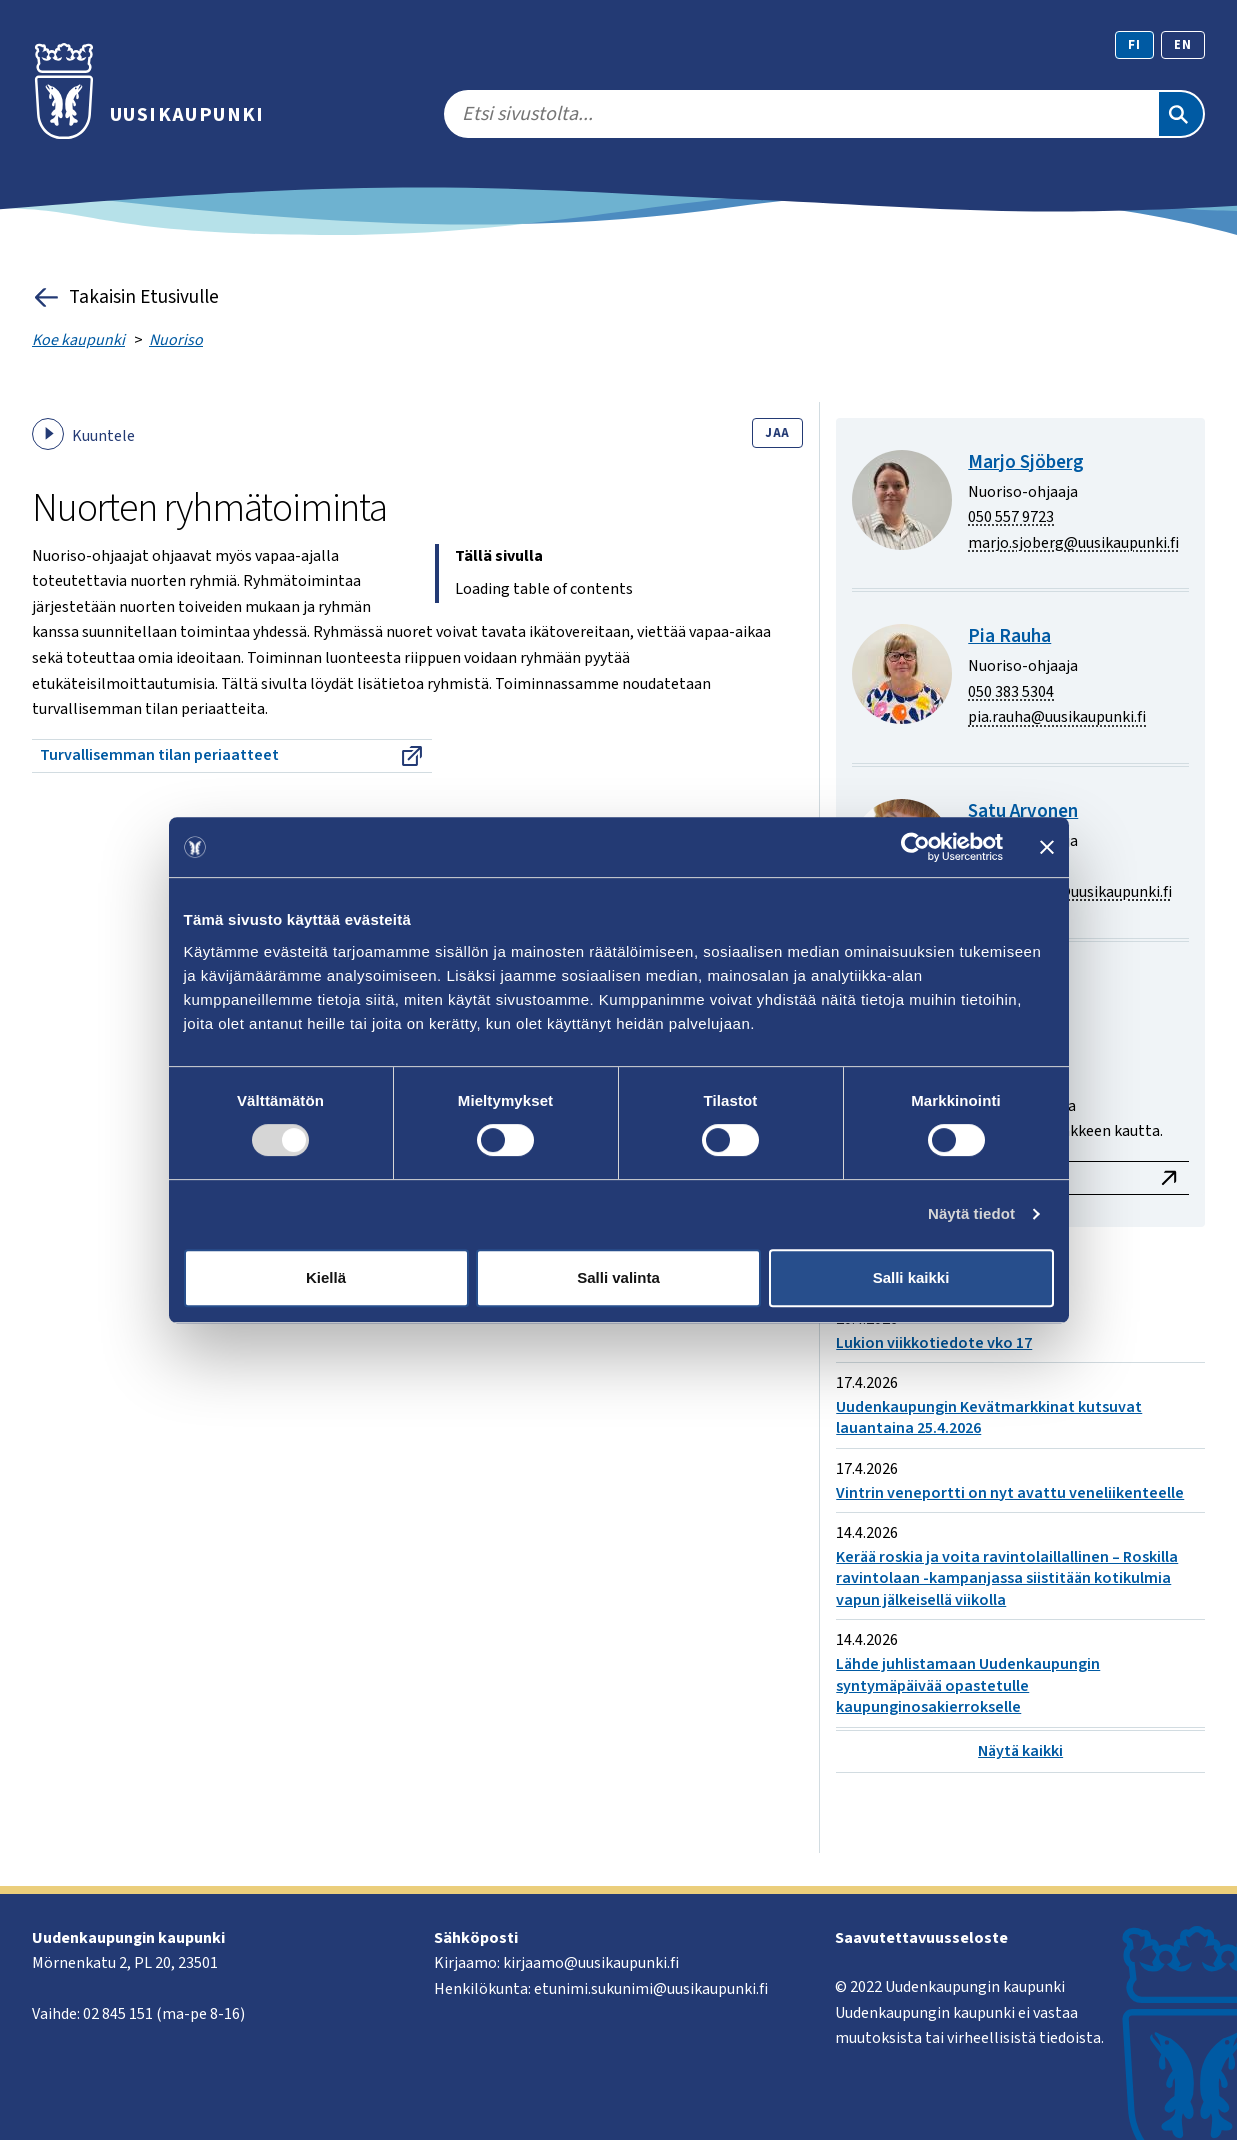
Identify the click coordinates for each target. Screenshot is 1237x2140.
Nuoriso (176, 340)
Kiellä (326, 1277)
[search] (800, 114)
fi (1134, 45)
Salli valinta (618, 1277)
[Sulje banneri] (1047, 847)
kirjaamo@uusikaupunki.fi (591, 1963)
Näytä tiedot (971, 1213)
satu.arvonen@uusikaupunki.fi (1070, 892)
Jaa (777, 433)
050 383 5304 (1011, 692)
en (1183, 45)
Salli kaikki (911, 1277)
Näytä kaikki (1020, 1751)
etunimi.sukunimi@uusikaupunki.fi (651, 1989)
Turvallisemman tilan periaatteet (232, 756)
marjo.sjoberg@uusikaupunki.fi (1073, 543)
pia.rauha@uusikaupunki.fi (1057, 717)
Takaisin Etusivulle (125, 297)
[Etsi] (1181, 114)
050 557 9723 (1011, 517)
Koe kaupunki (78, 340)
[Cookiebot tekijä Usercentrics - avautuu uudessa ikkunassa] (915, 847)
